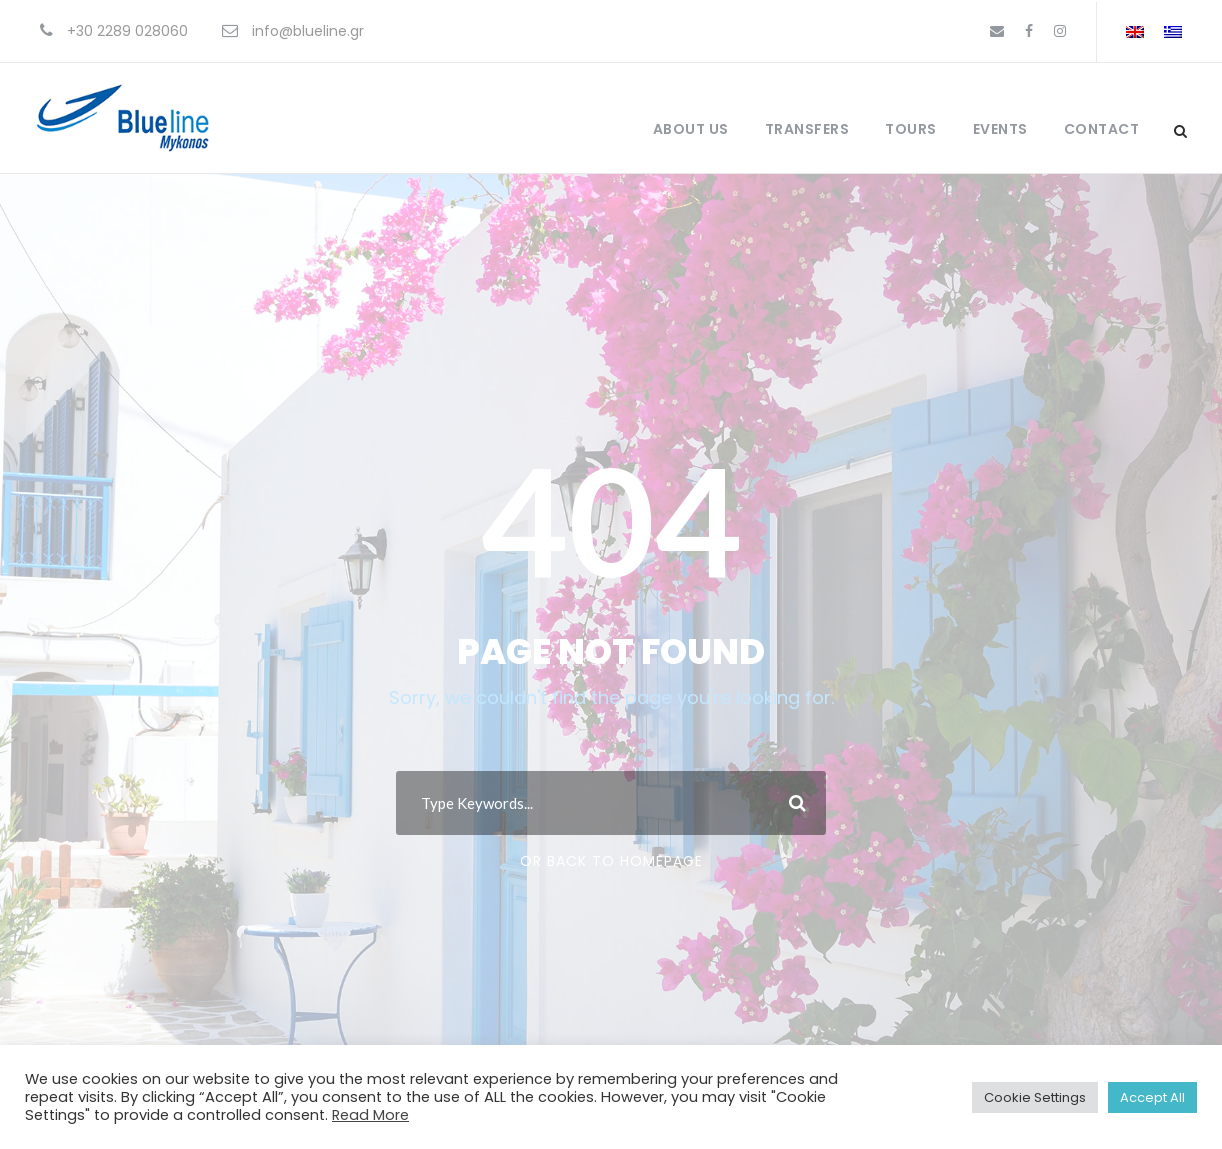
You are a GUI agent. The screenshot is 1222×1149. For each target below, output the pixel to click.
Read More (370, 1115)
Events (1000, 129)
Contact (1102, 129)
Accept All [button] (1152, 1097)
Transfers (807, 129)
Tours (911, 129)
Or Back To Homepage (611, 861)
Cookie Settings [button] (1035, 1097)
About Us (691, 129)
